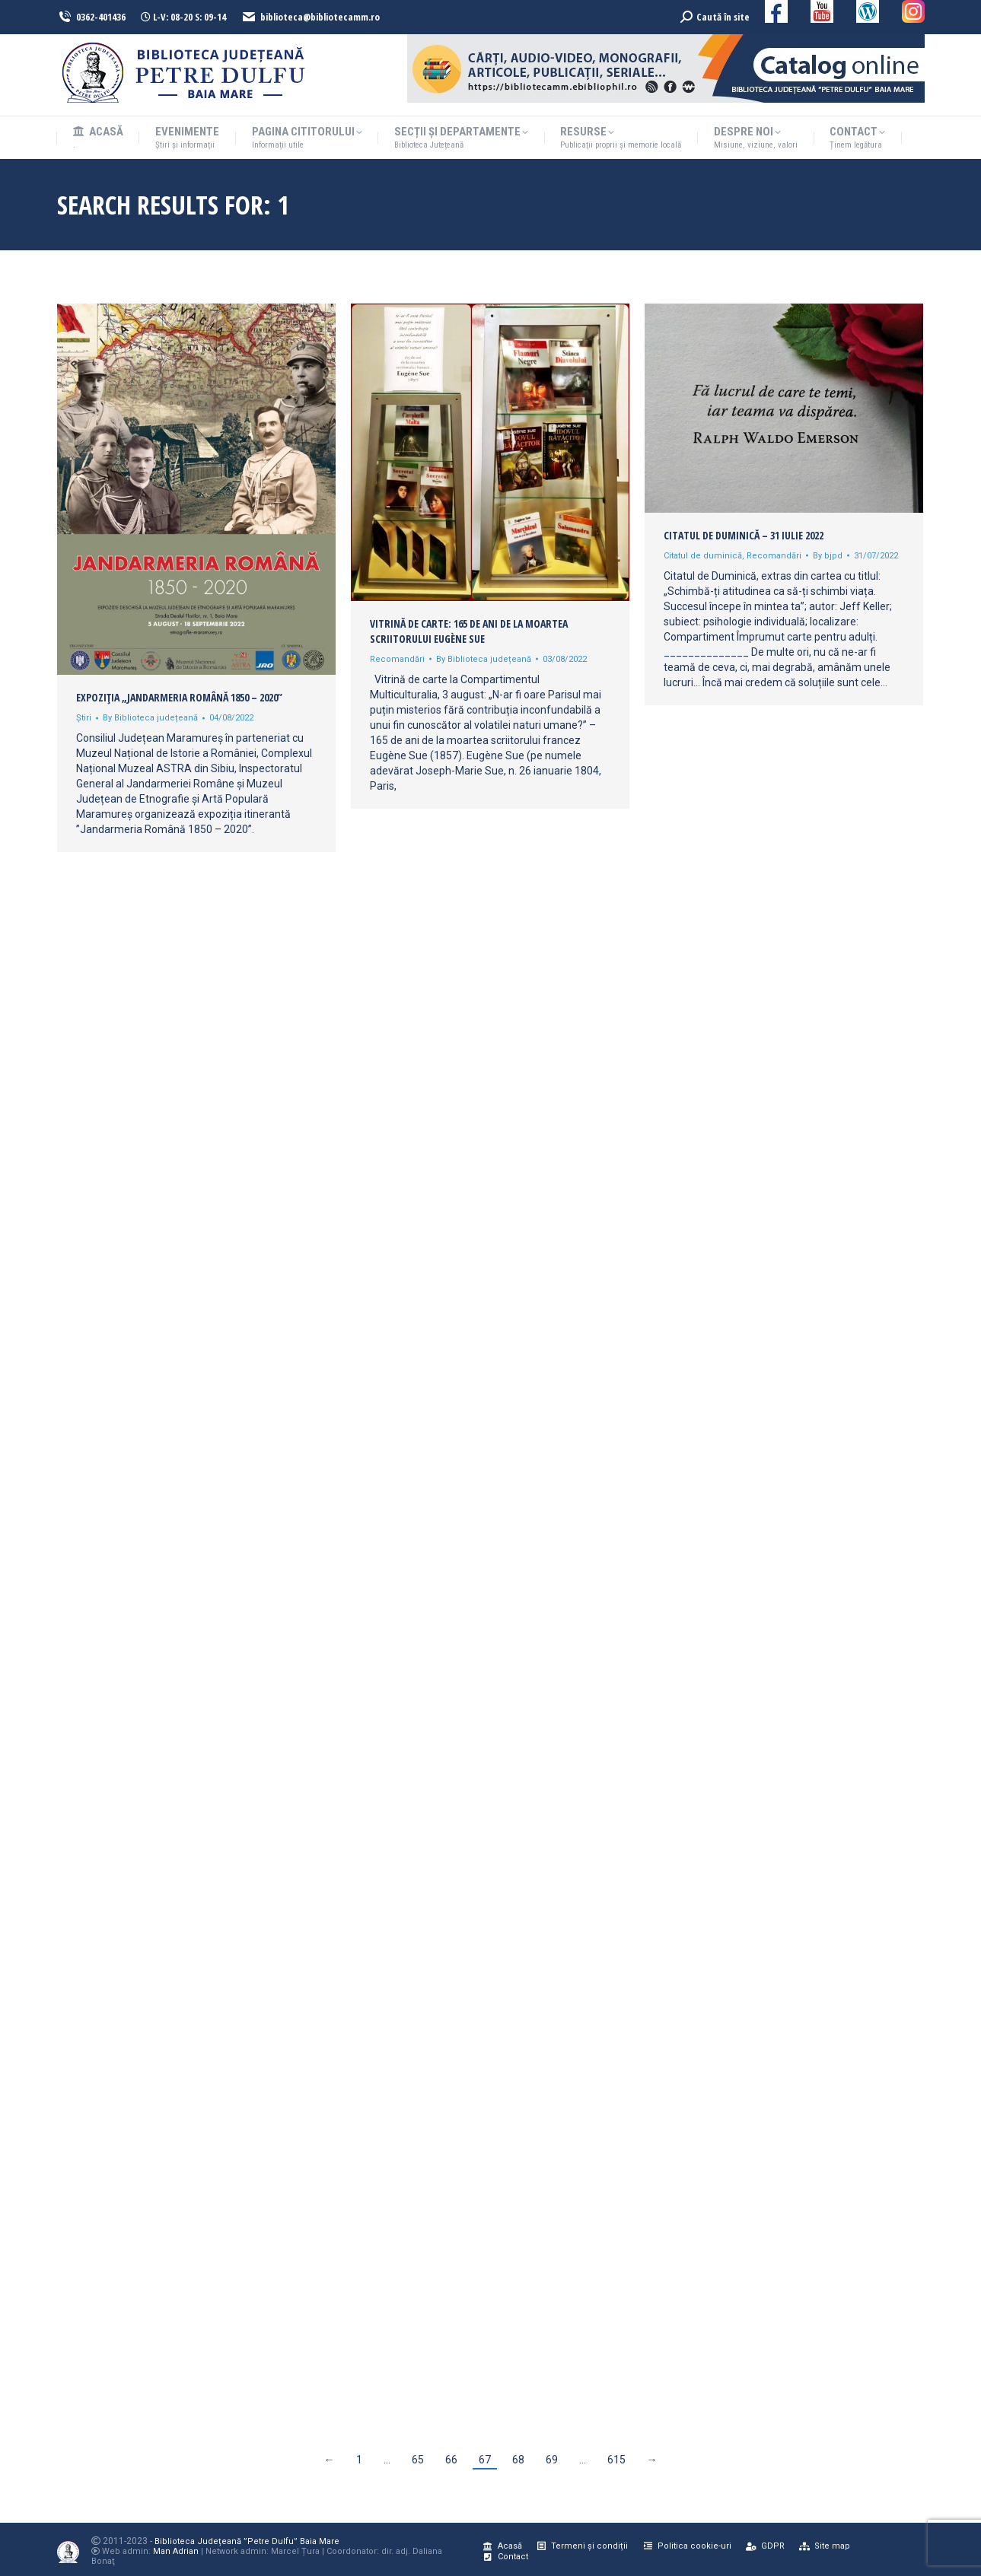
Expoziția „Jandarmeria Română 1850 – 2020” (179, 697)
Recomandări (397, 659)
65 (418, 2460)
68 (518, 2460)
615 (616, 2460)
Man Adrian (176, 2551)
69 (552, 2460)
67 (485, 2460)
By (150, 718)
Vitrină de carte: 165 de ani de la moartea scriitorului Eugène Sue (469, 631)
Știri (83, 718)
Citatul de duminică (703, 556)
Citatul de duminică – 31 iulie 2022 (743, 535)
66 (451, 2460)
